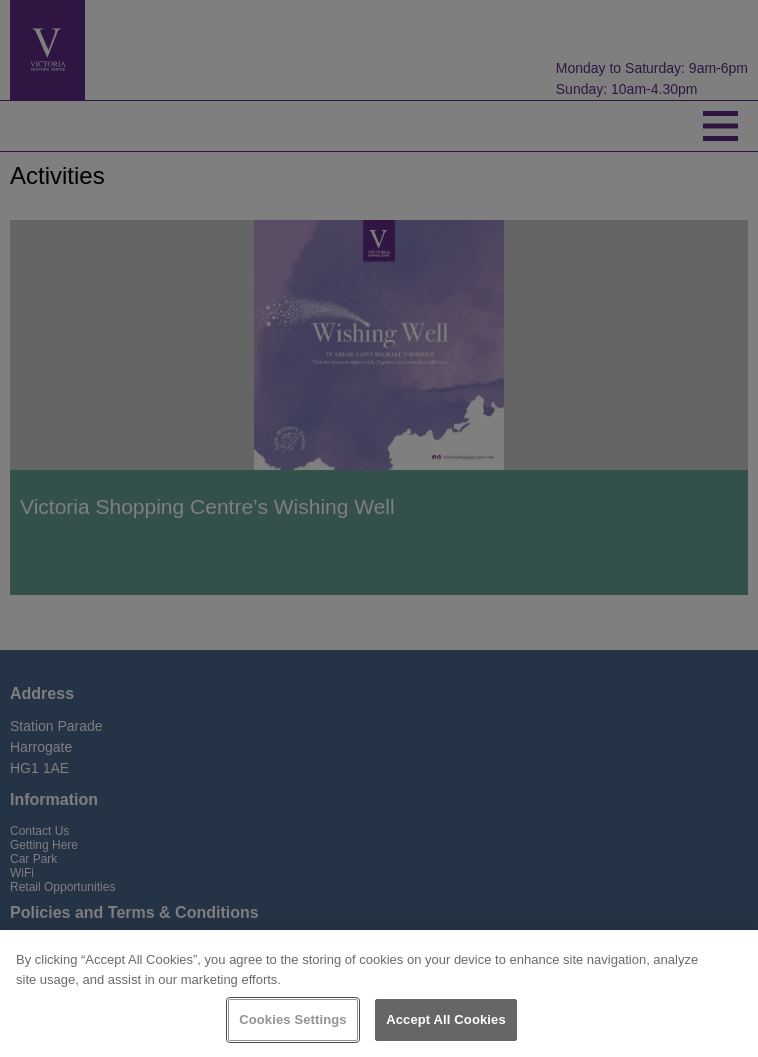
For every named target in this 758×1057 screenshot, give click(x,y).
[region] (379, 993)
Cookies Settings (293, 1019)
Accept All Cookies (446, 1019)
